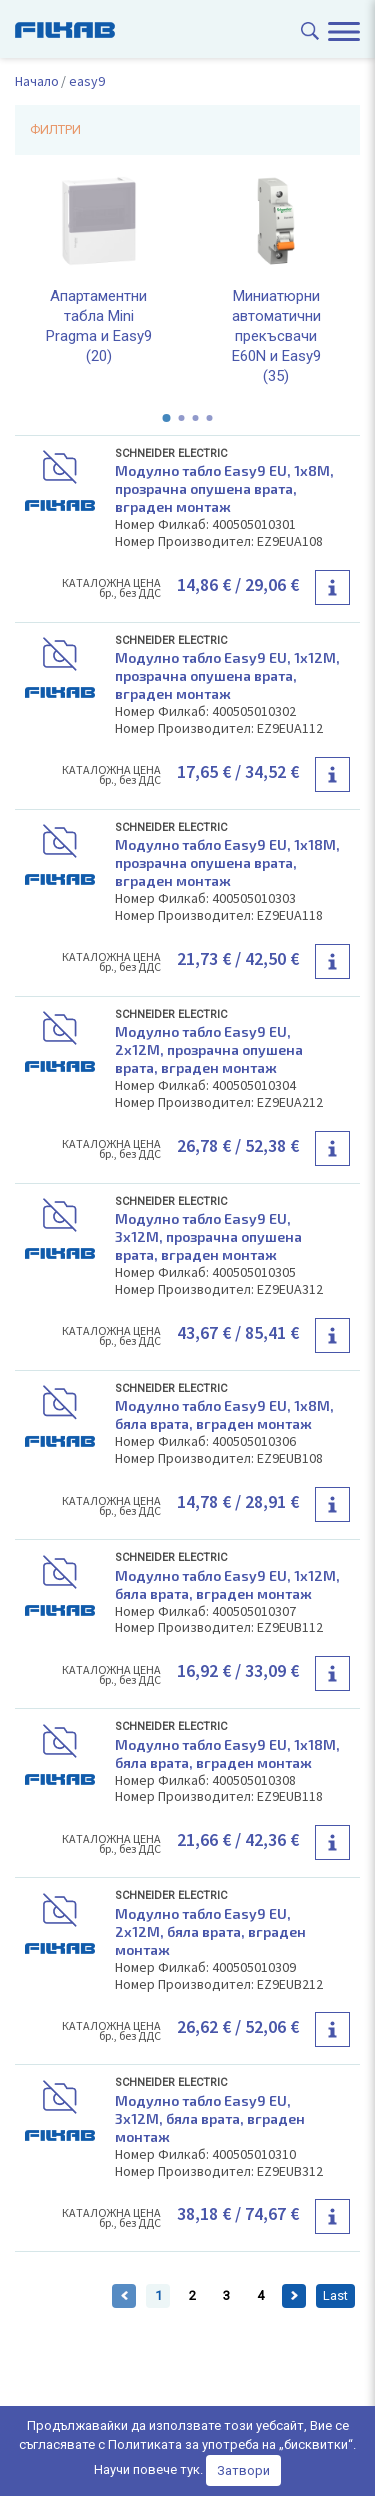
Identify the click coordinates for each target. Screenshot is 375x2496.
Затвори (243, 2470)
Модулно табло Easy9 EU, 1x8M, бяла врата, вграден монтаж (224, 1414)
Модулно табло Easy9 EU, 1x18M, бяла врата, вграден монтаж (227, 1753)
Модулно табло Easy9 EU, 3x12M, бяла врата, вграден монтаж (210, 2118)
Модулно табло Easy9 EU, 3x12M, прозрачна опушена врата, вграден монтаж (208, 1236)
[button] (167, 418)
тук (190, 2469)
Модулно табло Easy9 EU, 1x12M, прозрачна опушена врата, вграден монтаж (227, 675)
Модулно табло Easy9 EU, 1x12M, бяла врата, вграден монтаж (227, 1584)
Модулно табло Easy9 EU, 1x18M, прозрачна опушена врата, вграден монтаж (227, 862)
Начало (37, 81)
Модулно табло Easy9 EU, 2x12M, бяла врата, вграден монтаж (210, 1931)
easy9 (87, 81)
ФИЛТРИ (55, 129)
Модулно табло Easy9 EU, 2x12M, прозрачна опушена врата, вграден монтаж (209, 1049)
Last (335, 2295)
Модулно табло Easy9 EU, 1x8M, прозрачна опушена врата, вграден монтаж (224, 488)
